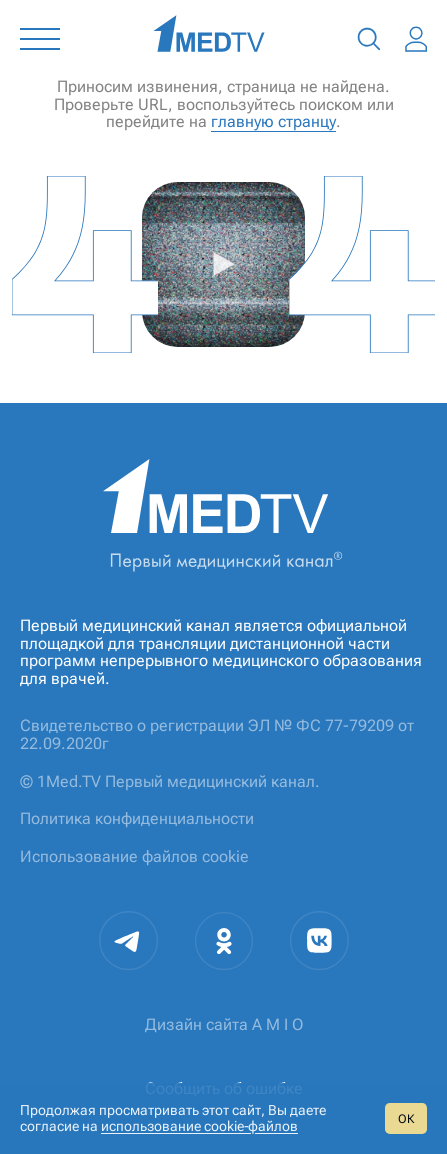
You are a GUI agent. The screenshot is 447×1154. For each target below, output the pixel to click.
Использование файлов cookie (134, 856)
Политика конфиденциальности (137, 818)
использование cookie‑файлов (199, 1126)
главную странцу (273, 121)
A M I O (277, 1024)
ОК (406, 1119)
